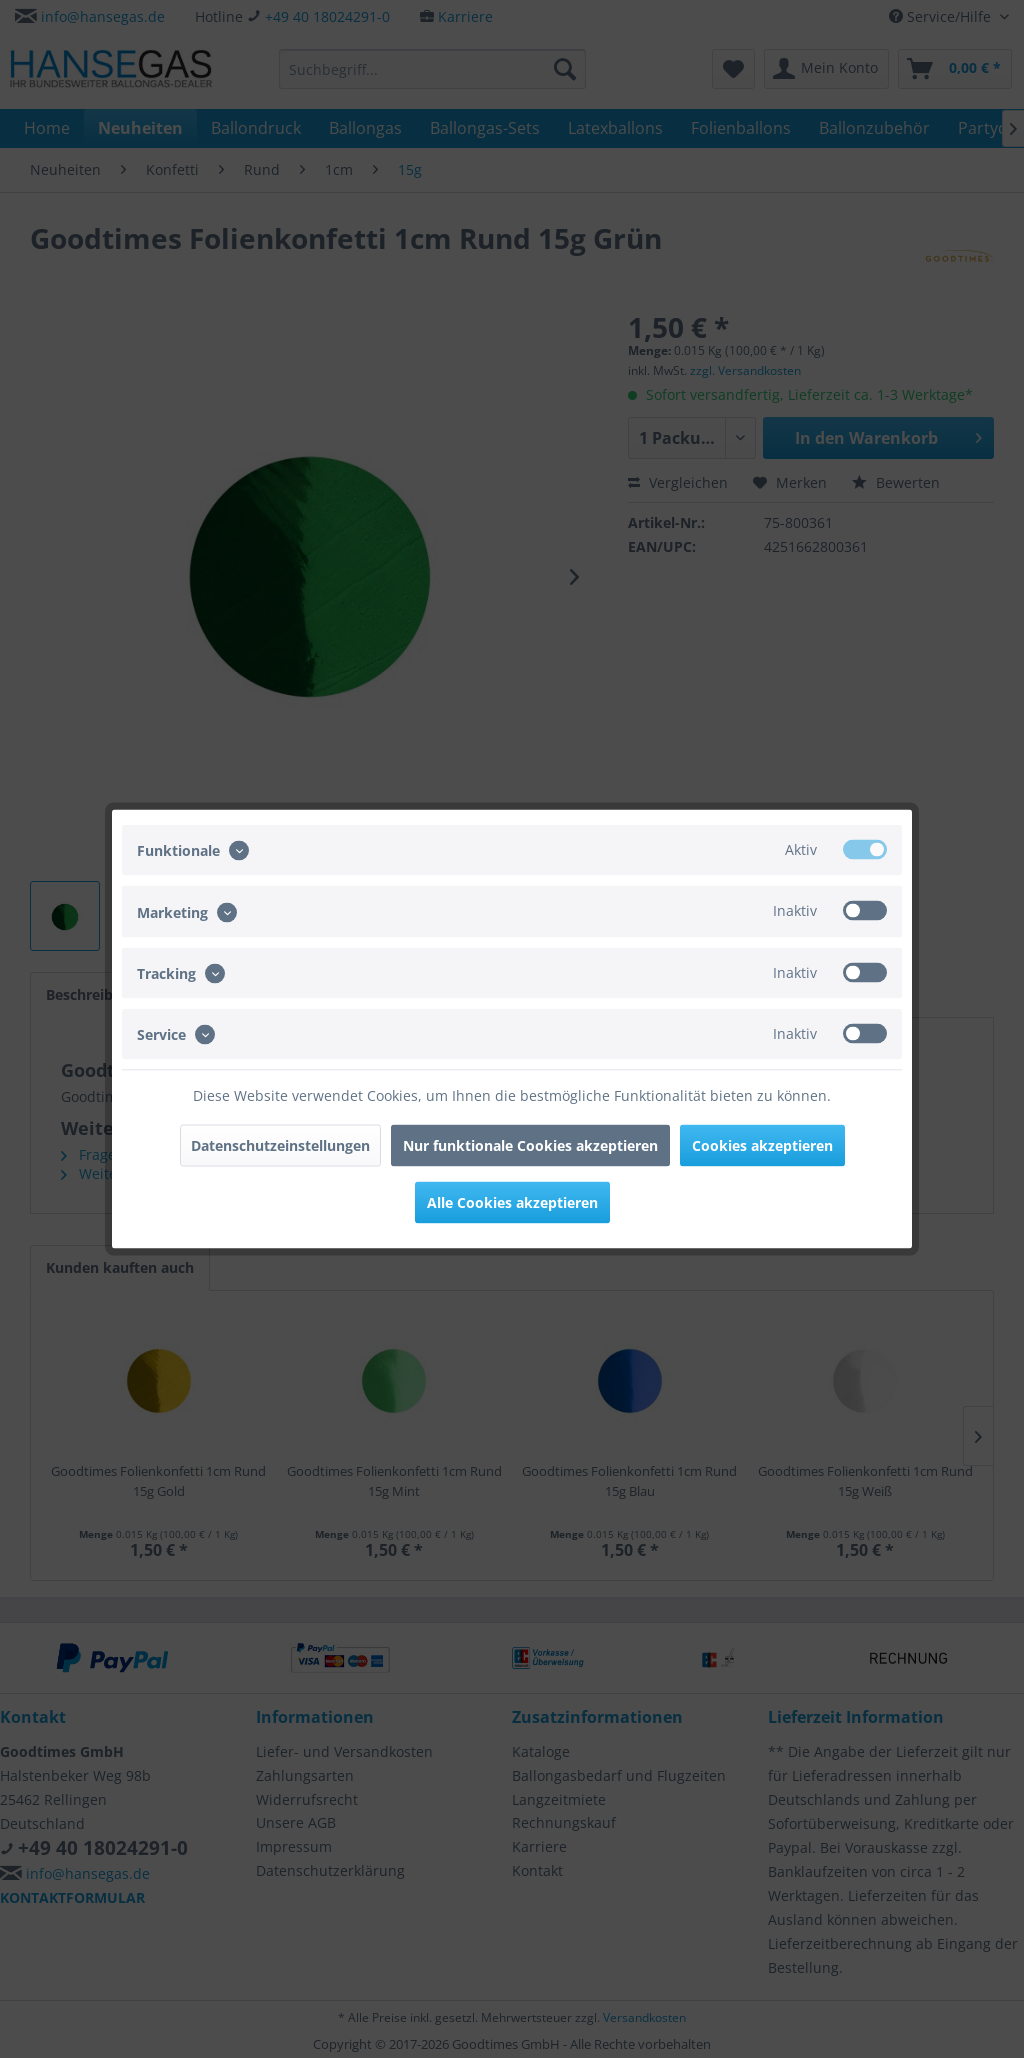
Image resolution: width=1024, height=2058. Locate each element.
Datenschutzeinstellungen (280, 1145)
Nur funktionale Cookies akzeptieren (530, 1145)
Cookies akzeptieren (762, 1145)
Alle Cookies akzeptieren (512, 1202)
